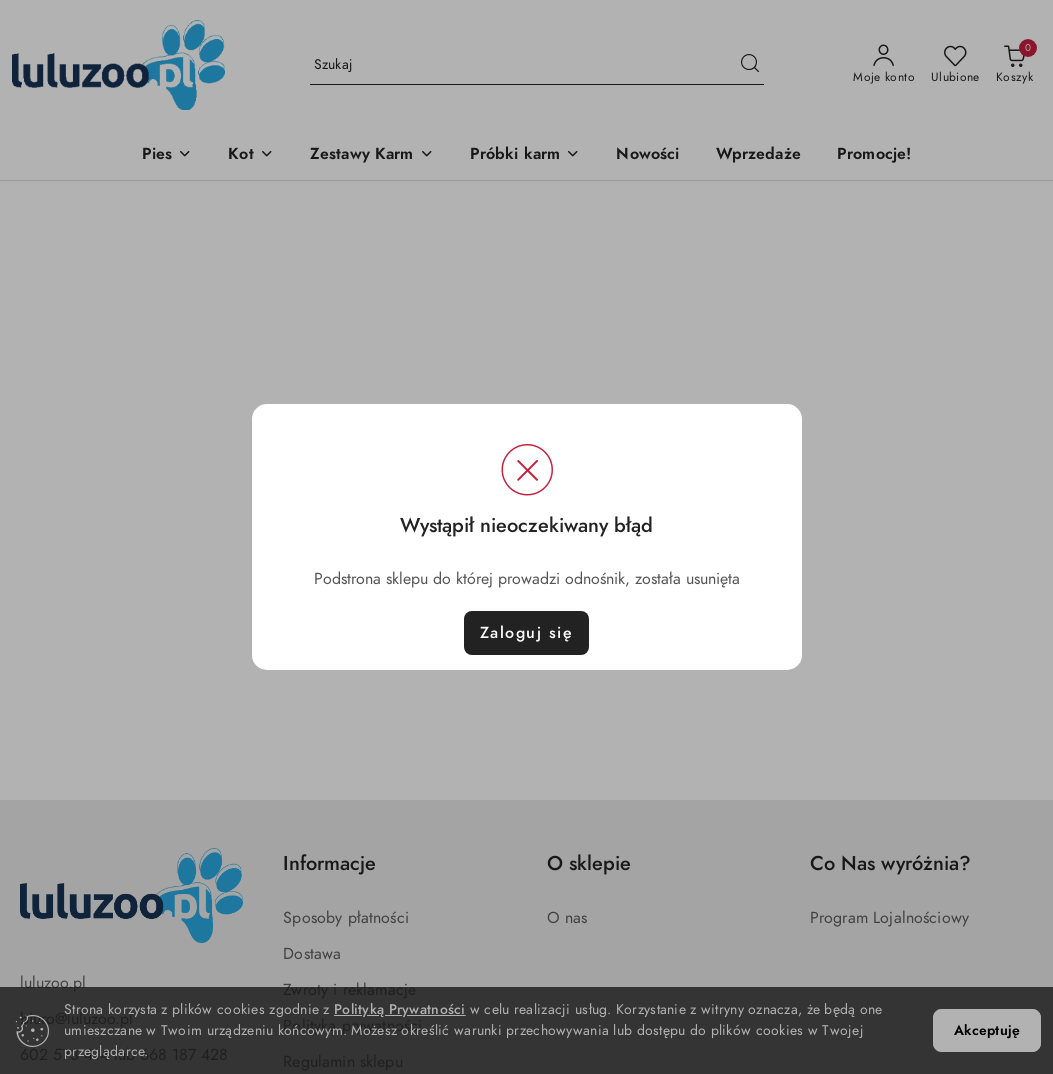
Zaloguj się (527, 633)
